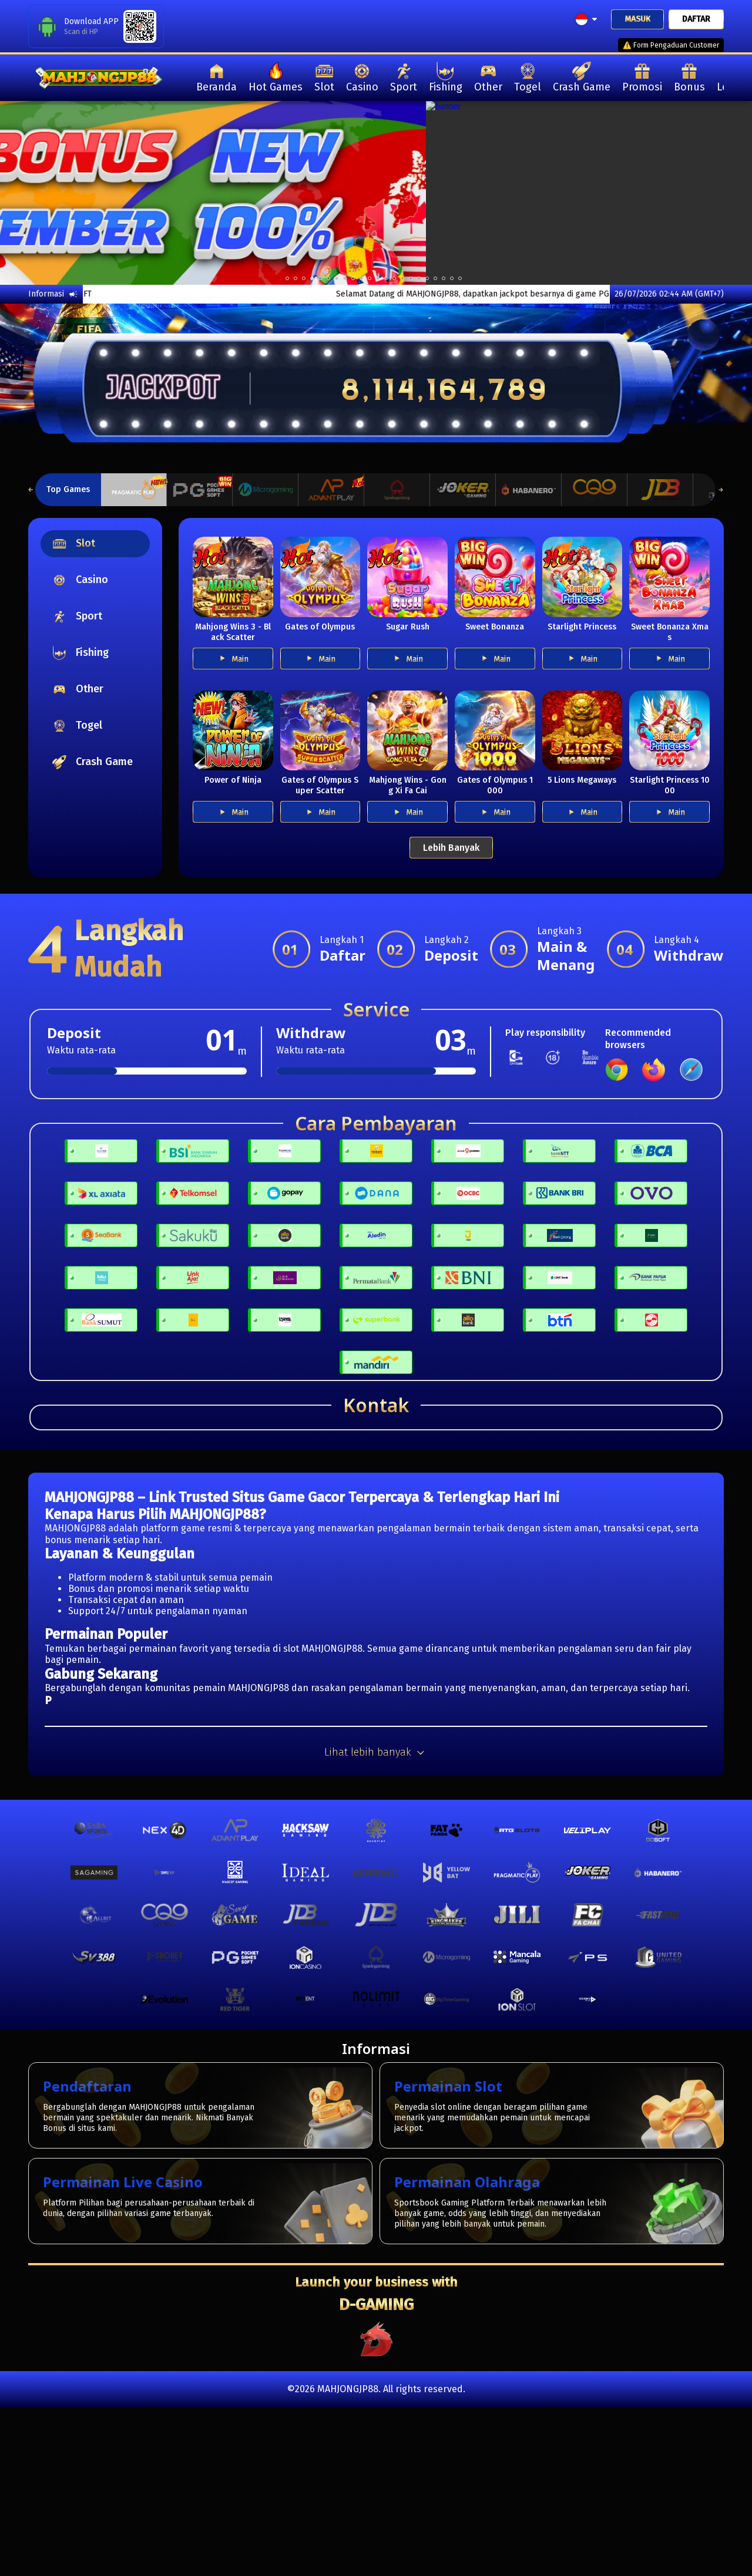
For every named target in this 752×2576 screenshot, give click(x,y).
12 (386, 278)
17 (427, 278)
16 (419, 278)
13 (394, 278)
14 (402, 278)
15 (410, 278)
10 (369, 278)
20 (452, 278)
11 (378, 278)
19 (443, 278)
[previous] (37, 192)
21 (460, 278)
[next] (714, 192)
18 (435, 278)
